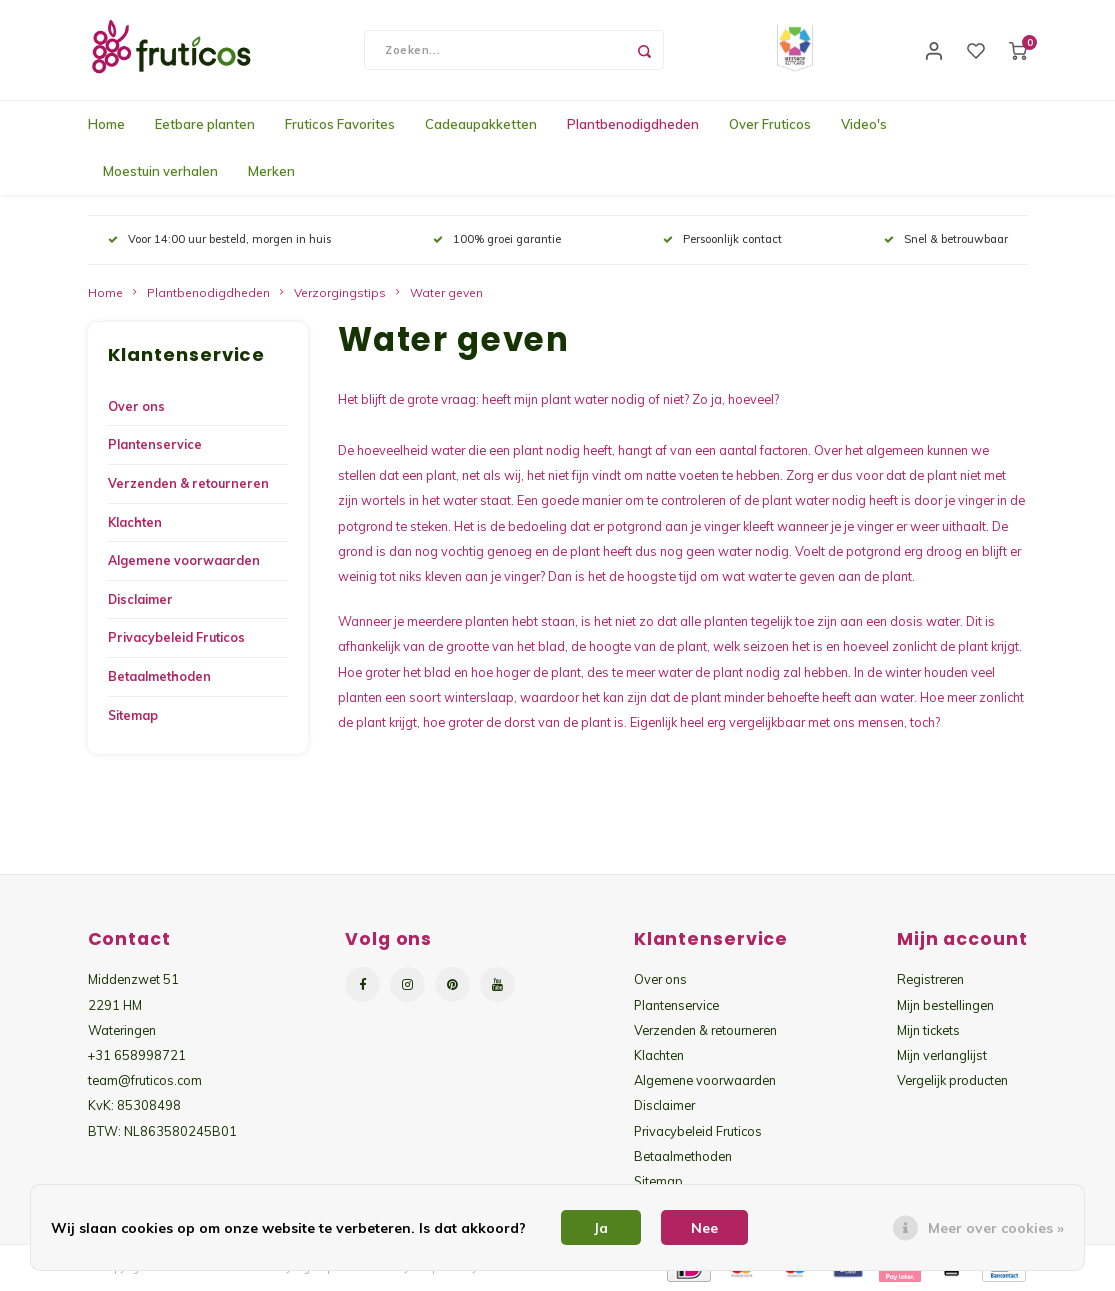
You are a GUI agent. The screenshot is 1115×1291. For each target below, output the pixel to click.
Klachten (135, 522)
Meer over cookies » (996, 1228)
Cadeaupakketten (481, 124)
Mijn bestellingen (945, 1005)
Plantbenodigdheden (633, 124)
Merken (271, 171)
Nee (704, 1228)
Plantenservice (155, 444)
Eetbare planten (205, 124)
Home (106, 124)
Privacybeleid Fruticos (176, 637)
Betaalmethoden (159, 676)
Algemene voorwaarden (184, 560)
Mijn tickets (928, 1030)
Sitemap (133, 715)
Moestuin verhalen (160, 171)
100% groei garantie (497, 239)
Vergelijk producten (952, 1080)
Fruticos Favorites (340, 124)
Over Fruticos (770, 124)
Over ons (136, 406)
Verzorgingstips (340, 292)
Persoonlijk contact (722, 239)
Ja (601, 1228)
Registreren (930, 979)
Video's (864, 124)
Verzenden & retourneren (188, 483)
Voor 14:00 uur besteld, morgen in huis (219, 239)
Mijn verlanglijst (942, 1055)
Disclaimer (140, 599)
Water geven (446, 292)
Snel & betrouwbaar (946, 239)
